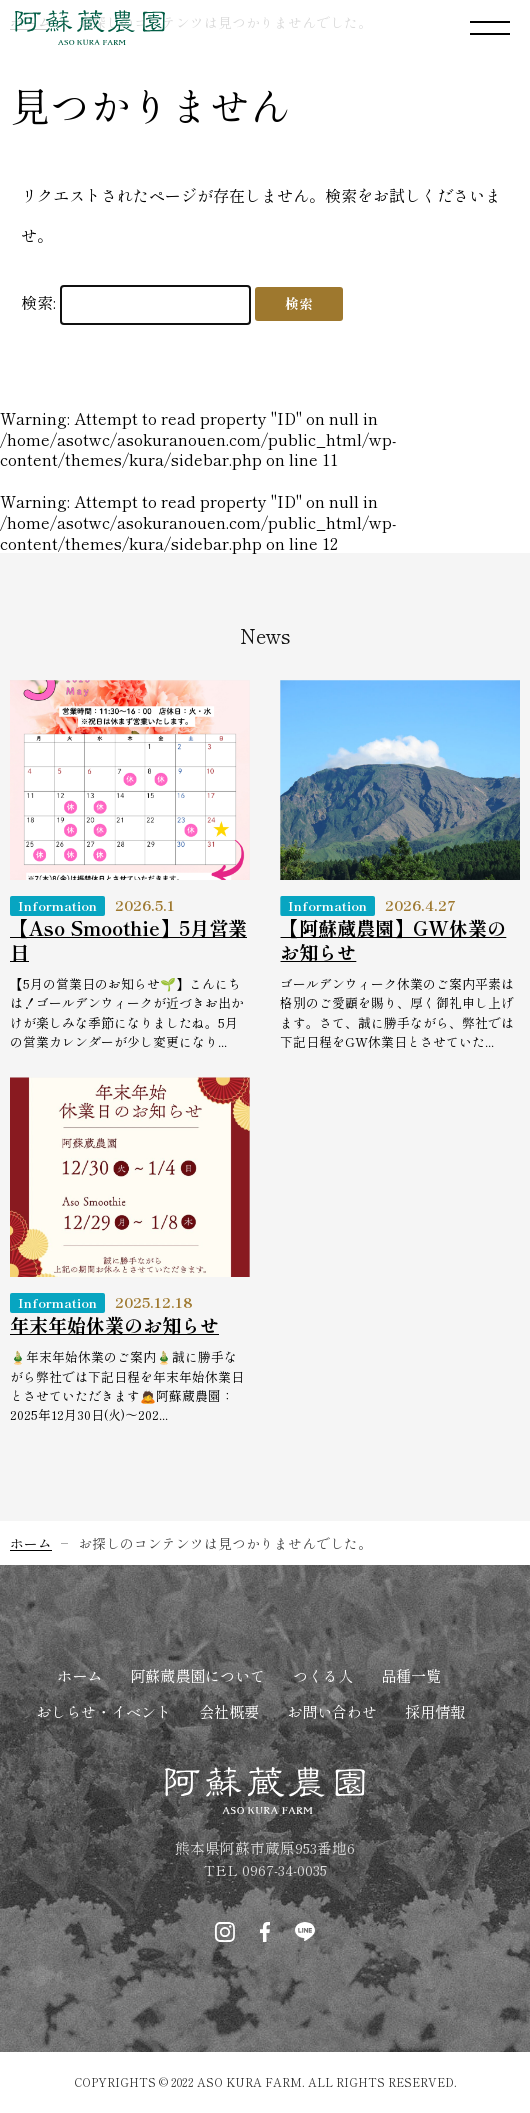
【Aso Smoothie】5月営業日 (128, 940)
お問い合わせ (332, 1711)
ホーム (79, 1675)
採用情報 (435, 1711)
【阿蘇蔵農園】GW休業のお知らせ (393, 940)
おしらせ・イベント (103, 1711)
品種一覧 (411, 1675)
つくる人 (323, 1675)
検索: (38, 302)
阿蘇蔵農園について (197, 1675)
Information (57, 905)
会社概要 (229, 1711)
